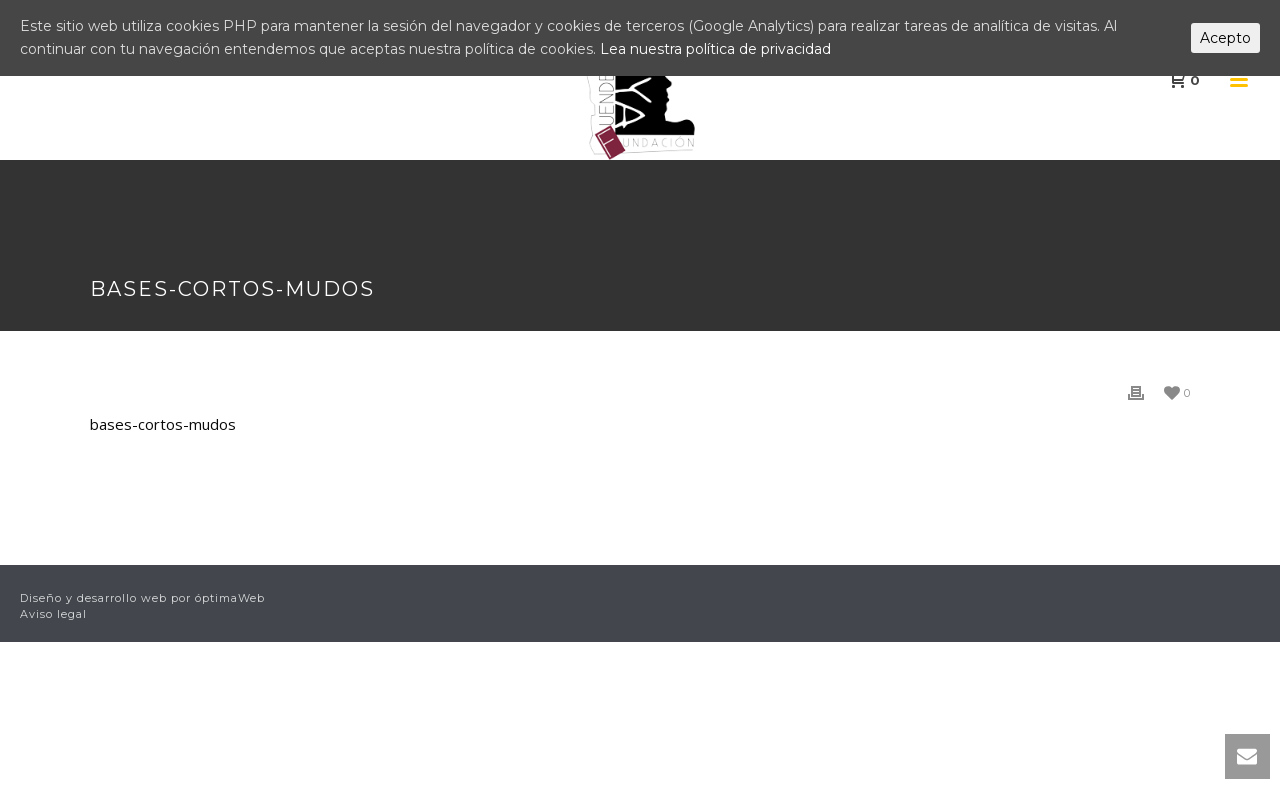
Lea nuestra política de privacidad (715, 49)
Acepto (1225, 38)
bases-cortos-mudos (163, 424)
